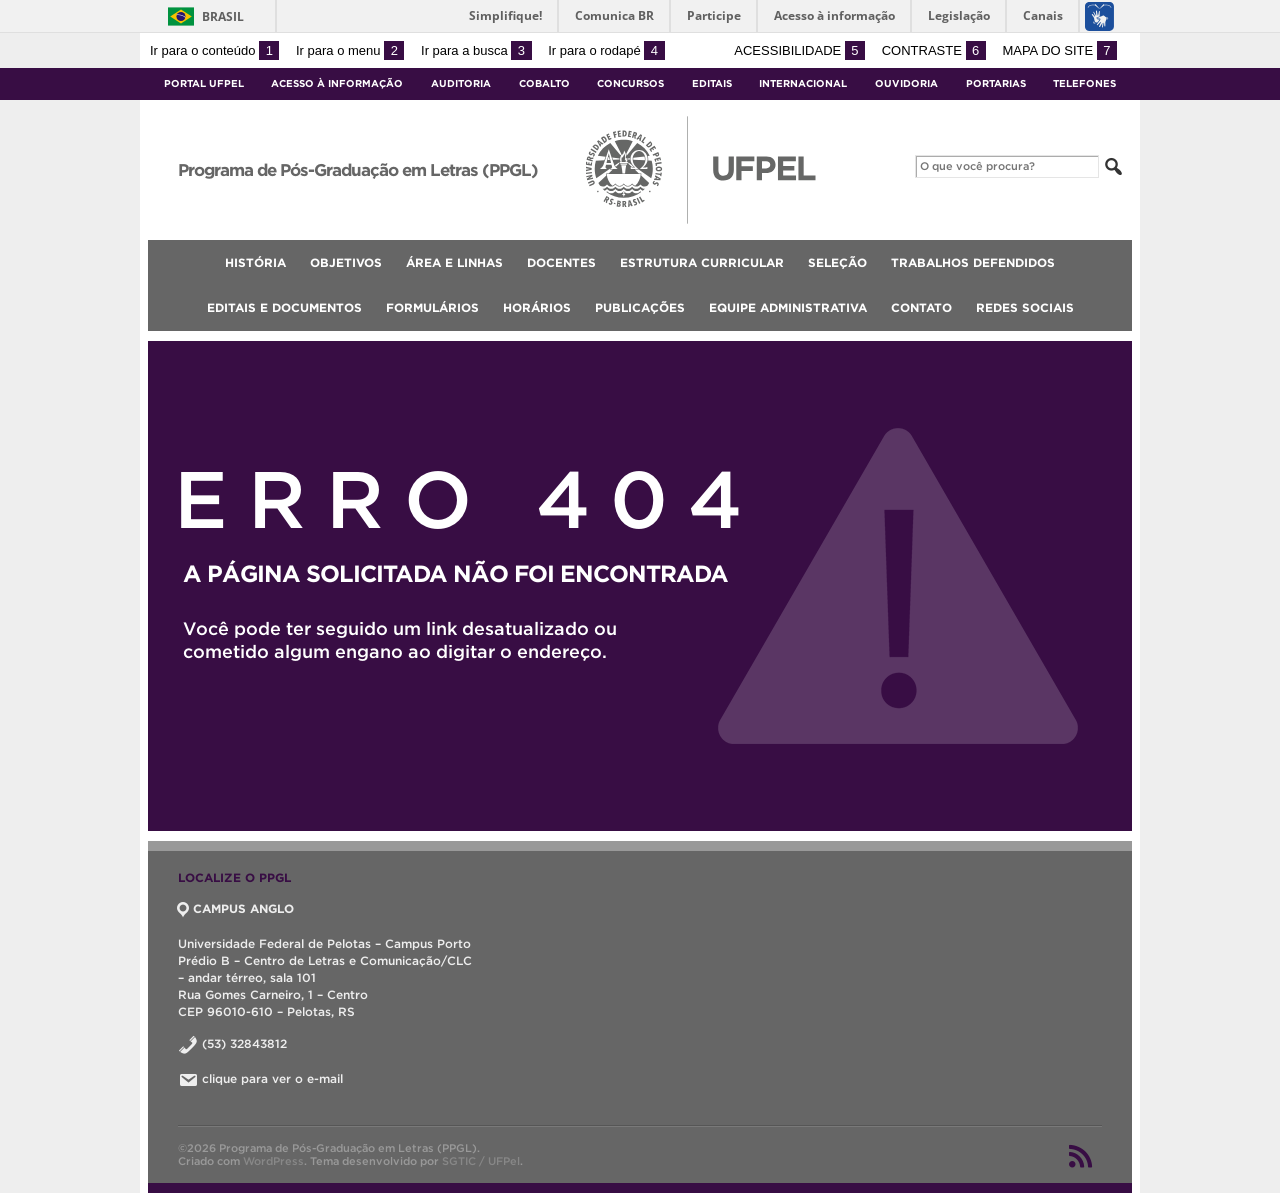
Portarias (996, 83)
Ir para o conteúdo (214, 50)
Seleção (837, 262)
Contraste (934, 50)
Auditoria (461, 83)
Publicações (640, 307)
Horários (537, 307)
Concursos (630, 83)
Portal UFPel (204, 83)
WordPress (273, 1161)
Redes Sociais (1025, 307)
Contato (921, 307)
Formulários (432, 307)
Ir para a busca (476, 50)
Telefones (1084, 83)
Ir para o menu (350, 50)
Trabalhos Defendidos (973, 262)
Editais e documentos (284, 307)
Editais (712, 83)
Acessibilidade (799, 50)
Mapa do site (1059, 50)
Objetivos (346, 262)
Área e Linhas (454, 262)
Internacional (803, 83)
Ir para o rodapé (606, 50)
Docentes (561, 262)
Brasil (223, 16)
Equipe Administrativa (788, 307)
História (255, 262)
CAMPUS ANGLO (236, 908)
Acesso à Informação (337, 83)
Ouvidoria (906, 83)
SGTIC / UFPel (481, 1161)
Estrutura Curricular (702, 262)
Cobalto (544, 83)
